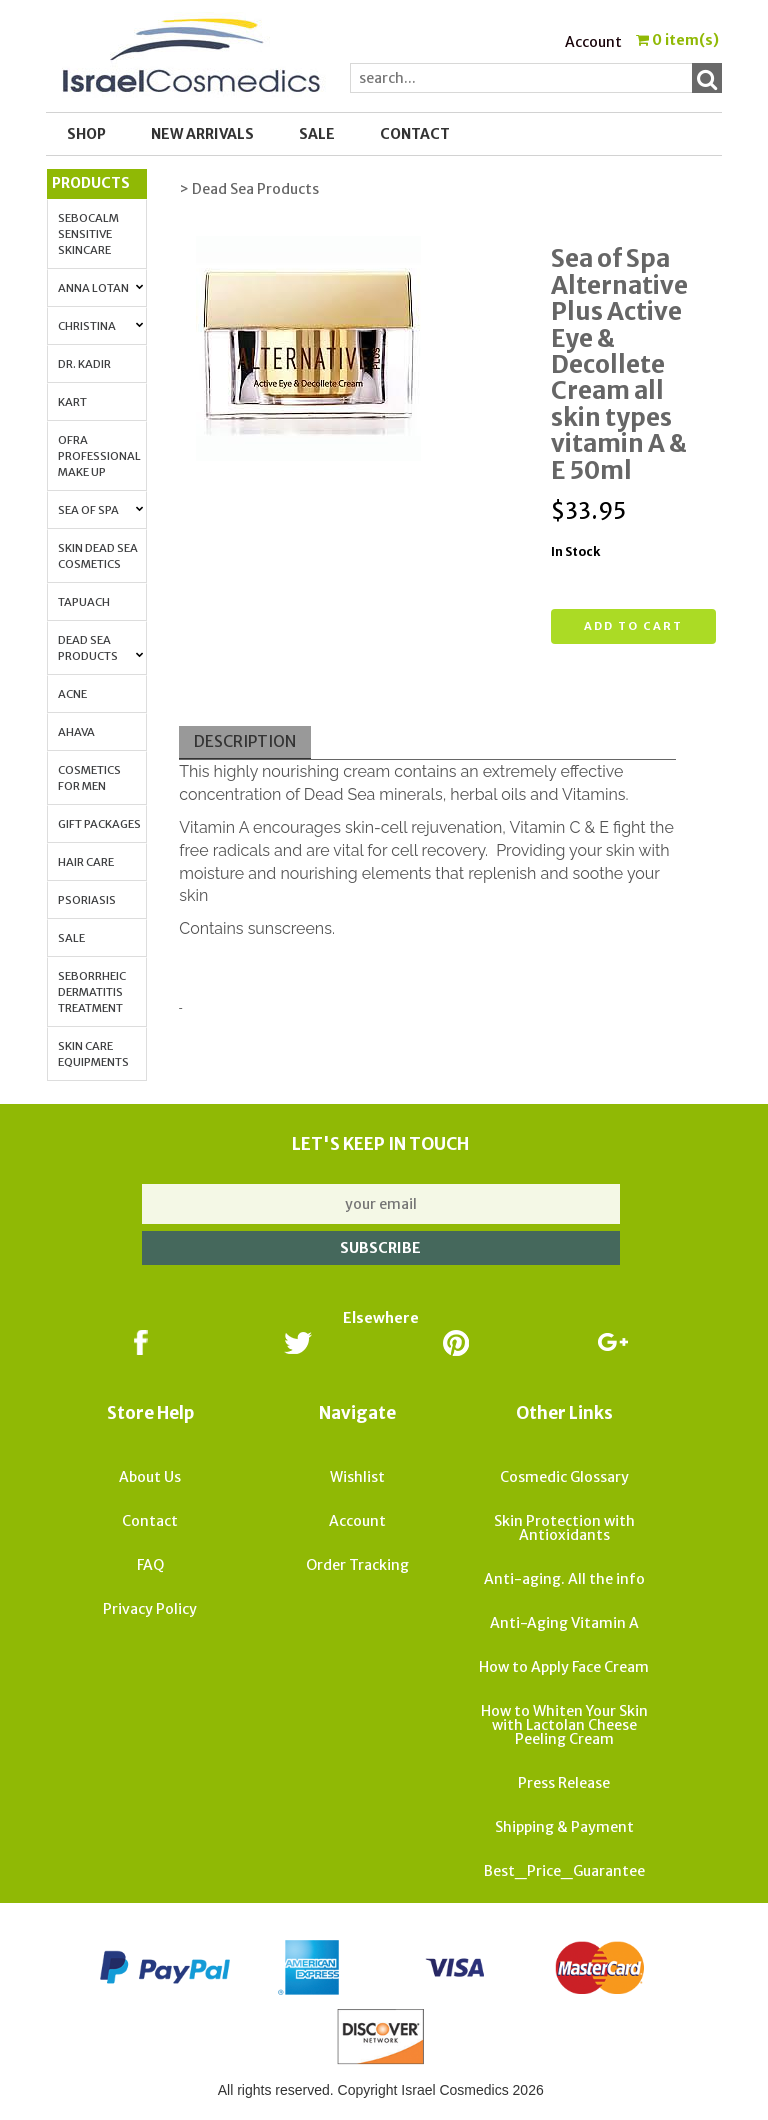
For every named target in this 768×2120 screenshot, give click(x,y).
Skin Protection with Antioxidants (564, 1528)
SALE (317, 134)
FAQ (150, 1565)
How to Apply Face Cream (564, 1667)
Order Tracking (357, 1565)
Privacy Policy (150, 1609)
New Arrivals (202, 134)
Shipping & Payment (564, 1827)
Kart (72, 402)
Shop (86, 134)
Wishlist (357, 1477)
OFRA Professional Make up (99, 456)
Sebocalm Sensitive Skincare (88, 234)
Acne (72, 694)
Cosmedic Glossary (564, 1477)
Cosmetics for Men (89, 778)
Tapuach (84, 602)
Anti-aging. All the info (564, 1579)
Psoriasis (87, 900)
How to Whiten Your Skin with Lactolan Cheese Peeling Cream (564, 1725)
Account (593, 42)
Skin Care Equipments (93, 1054)
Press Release (564, 1783)
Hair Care (86, 862)
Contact (415, 134)
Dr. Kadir (84, 364)
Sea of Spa (101, 510)
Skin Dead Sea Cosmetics (98, 556)
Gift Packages (99, 824)
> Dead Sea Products (249, 189)
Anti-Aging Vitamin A (564, 1623)
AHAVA (76, 732)
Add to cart (633, 626)
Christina (101, 326)
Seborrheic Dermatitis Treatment (92, 992)
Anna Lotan (101, 288)
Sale (71, 938)
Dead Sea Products (101, 648)
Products (91, 183)
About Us (150, 1477)
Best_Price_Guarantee (564, 1871)
